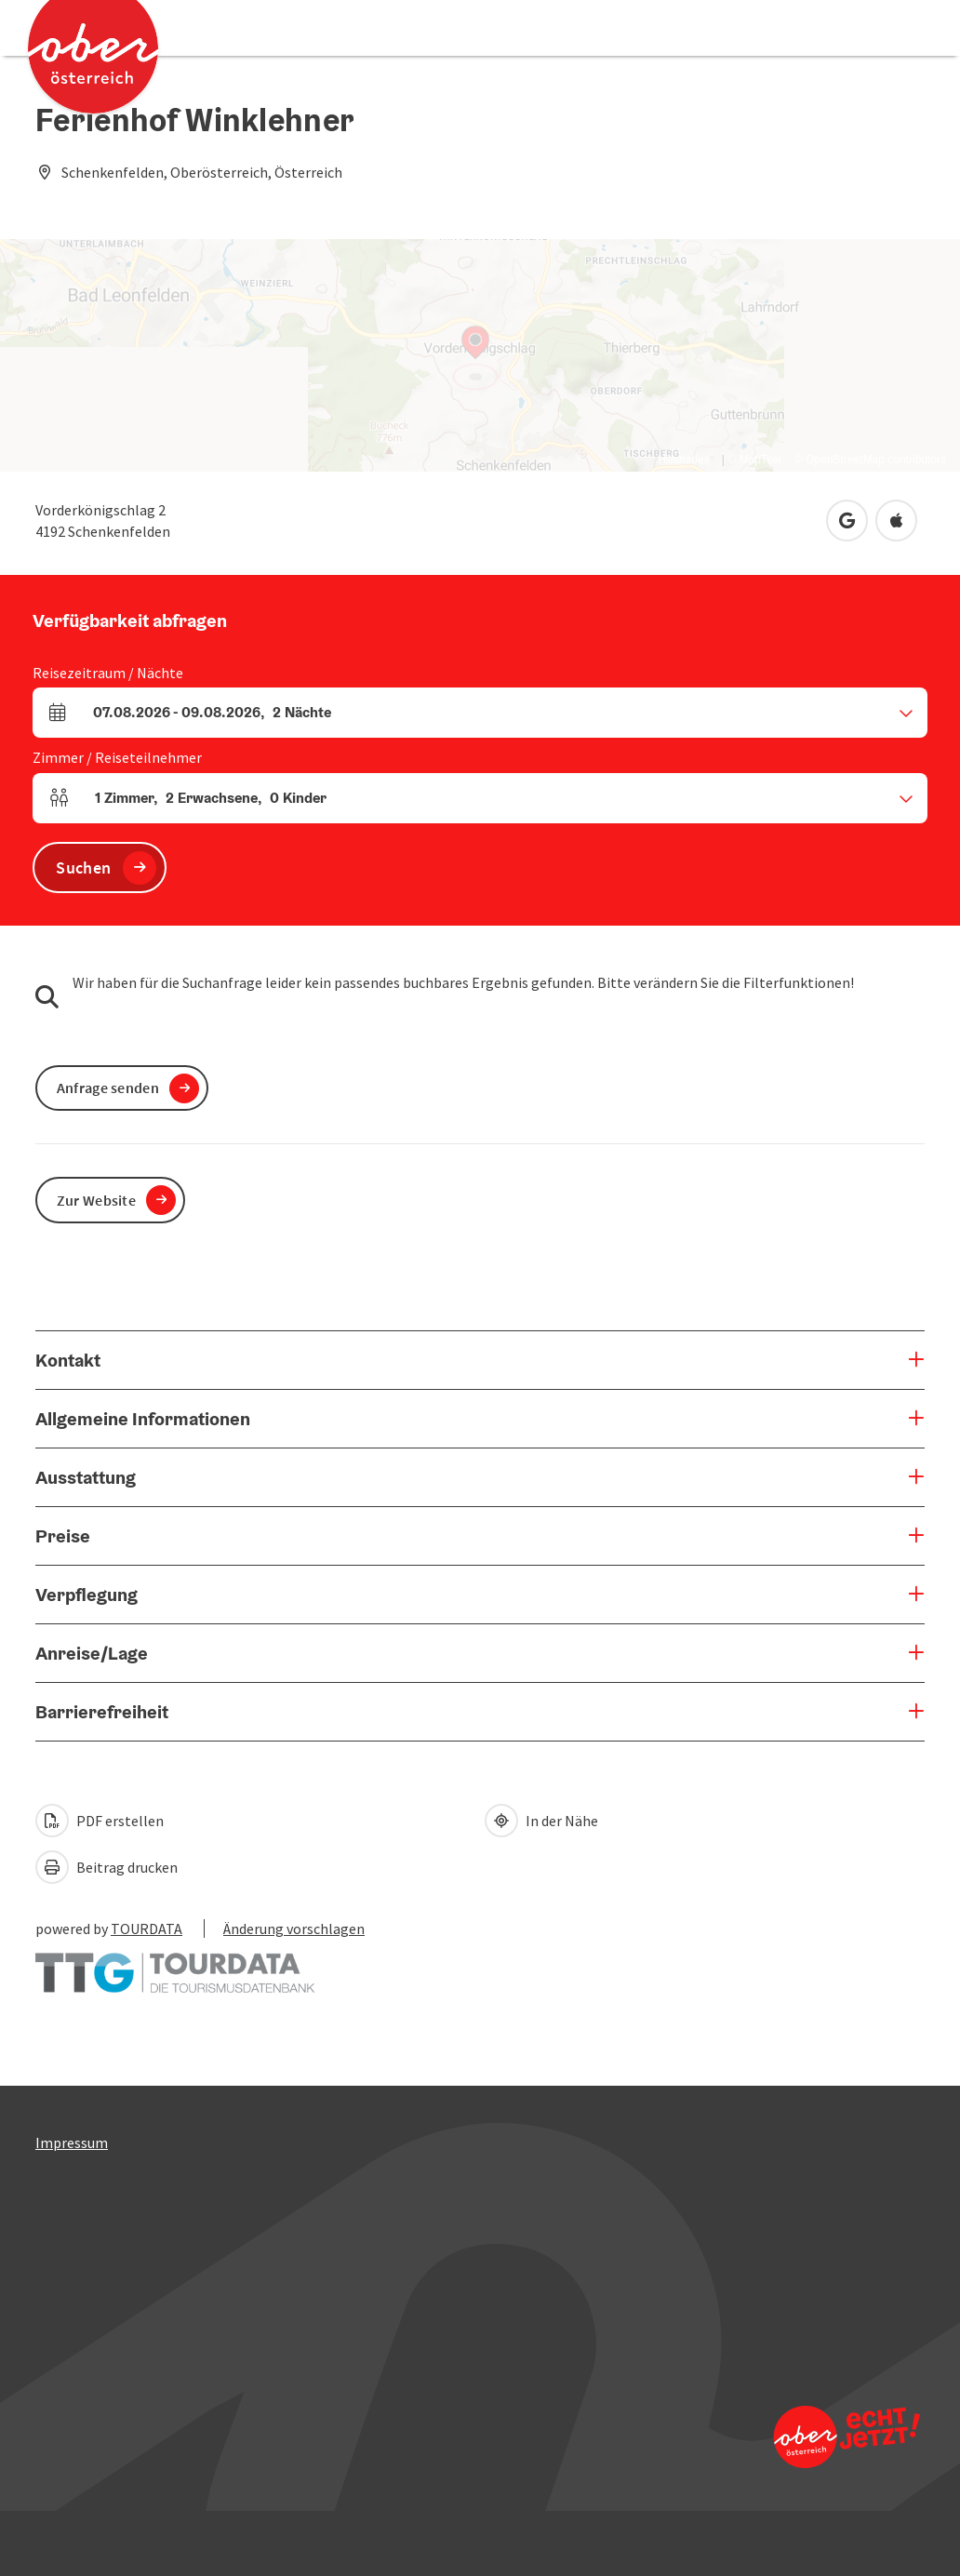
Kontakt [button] (67, 1360)
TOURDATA (146, 1928)
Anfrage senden (108, 1087)
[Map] (480, 355)
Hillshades (683, 459)
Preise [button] (62, 1536)
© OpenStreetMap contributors (870, 459)
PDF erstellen (99, 1820)
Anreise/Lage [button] (91, 1653)
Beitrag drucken (106, 1867)
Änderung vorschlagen (294, 1928)
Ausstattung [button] (85, 1477)
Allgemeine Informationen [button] (142, 1419)
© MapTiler (754, 459)
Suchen (83, 867)
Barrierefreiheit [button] (101, 1712)
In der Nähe (541, 1820)
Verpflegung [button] (86, 1594)
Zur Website (96, 1200)
